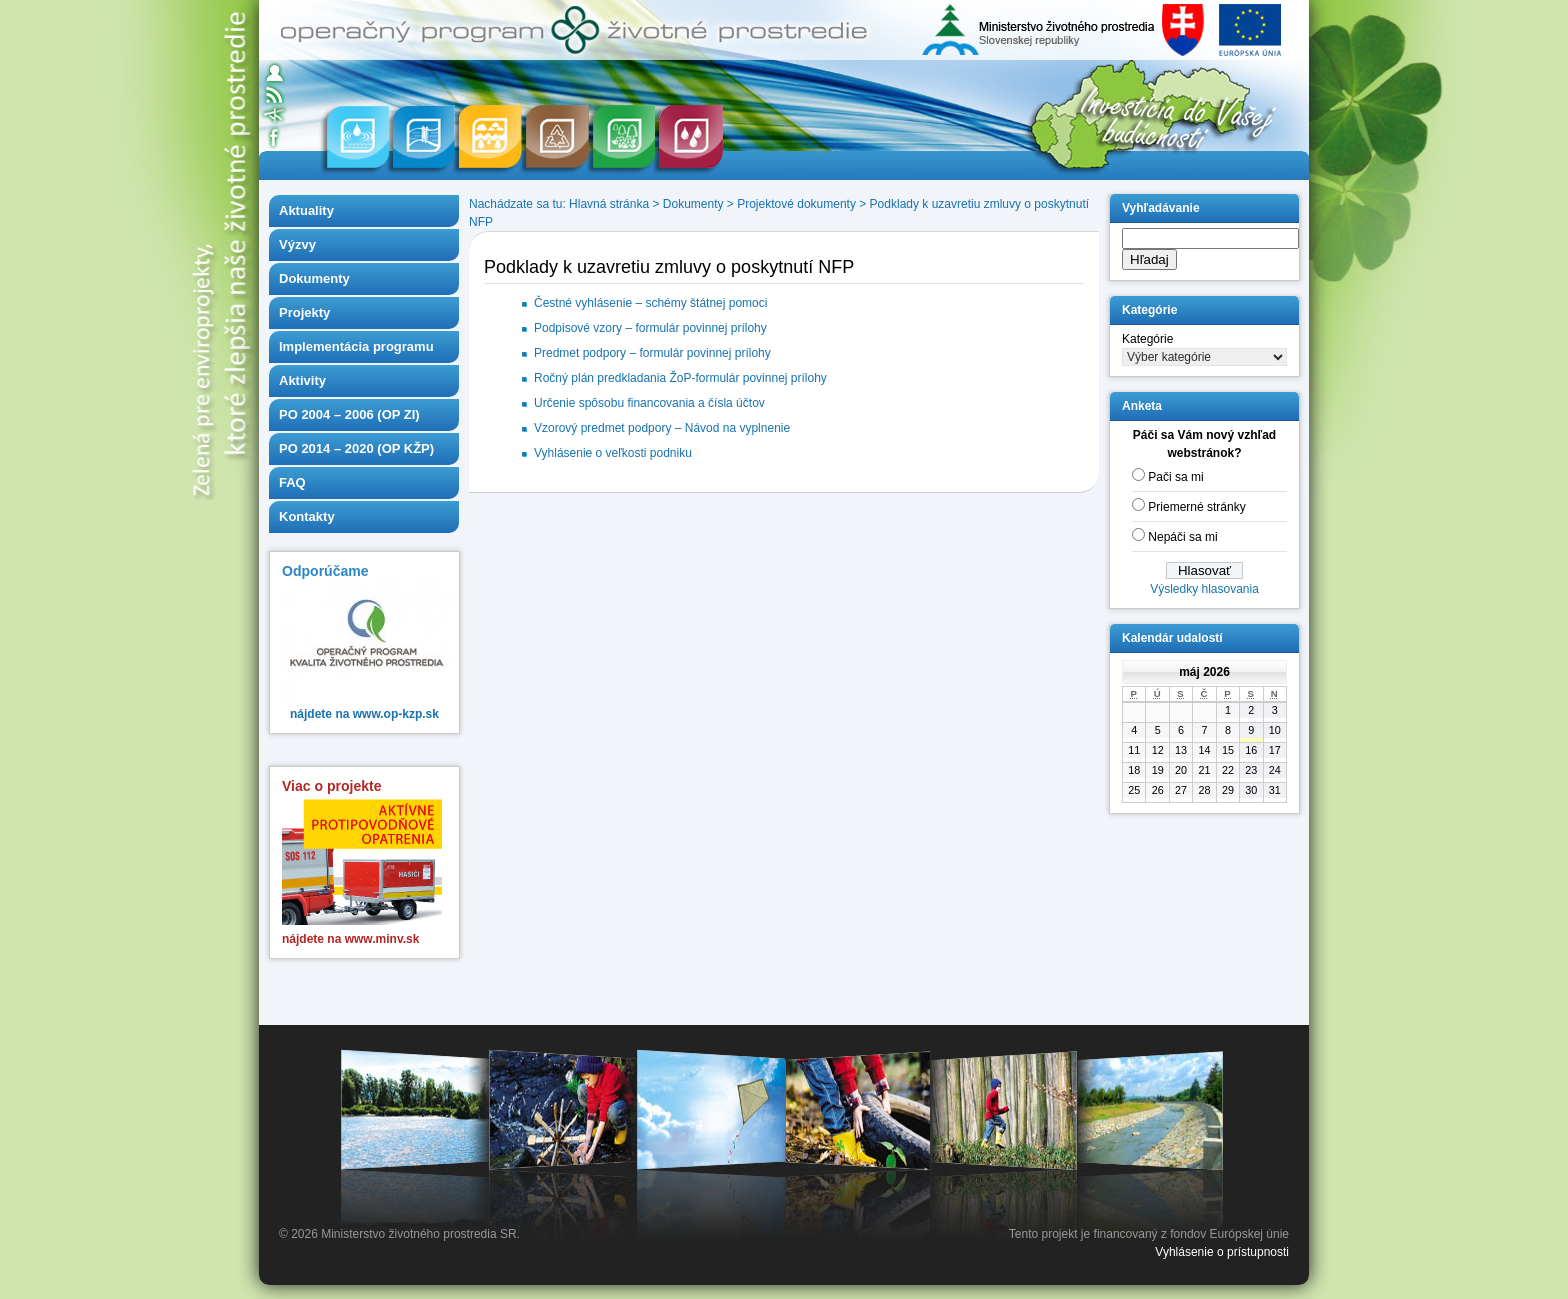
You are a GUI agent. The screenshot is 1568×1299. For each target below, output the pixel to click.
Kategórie (1147, 339)
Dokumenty (314, 278)
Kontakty (307, 516)
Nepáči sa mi (1182, 537)
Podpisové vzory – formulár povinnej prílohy (650, 328)
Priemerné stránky (1196, 507)
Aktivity (302, 380)
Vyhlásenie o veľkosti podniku (613, 453)
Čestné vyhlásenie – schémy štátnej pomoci (650, 303)
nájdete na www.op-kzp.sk (364, 714)
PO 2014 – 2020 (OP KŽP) (356, 448)
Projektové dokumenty (796, 204)
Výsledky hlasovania (1204, 589)
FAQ (292, 482)
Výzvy (297, 244)
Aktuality (306, 210)
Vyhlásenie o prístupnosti (1222, 1252)
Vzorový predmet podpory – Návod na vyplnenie (662, 428)
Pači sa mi (1175, 477)
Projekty (304, 312)
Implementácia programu (356, 346)
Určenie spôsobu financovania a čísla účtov (649, 403)
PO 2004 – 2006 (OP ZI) (349, 414)
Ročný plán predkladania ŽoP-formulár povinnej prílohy (680, 378)
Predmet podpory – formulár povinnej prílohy (652, 353)
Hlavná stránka (609, 204)
